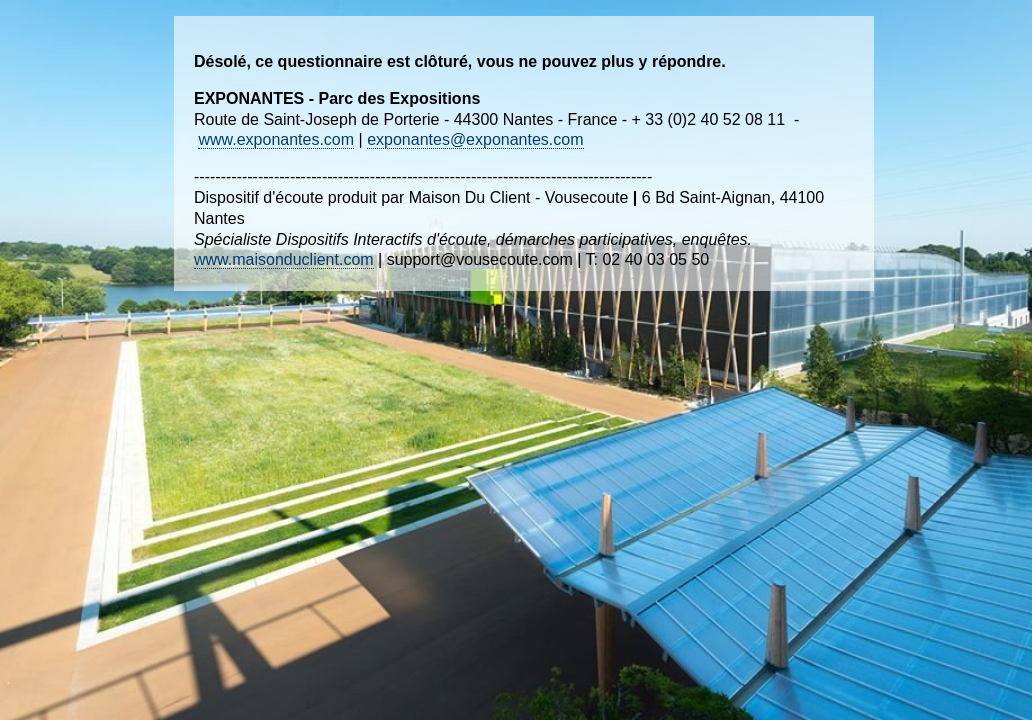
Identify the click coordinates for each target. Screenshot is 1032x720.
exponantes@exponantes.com (475, 139)
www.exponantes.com (276, 139)
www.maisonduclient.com (284, 259)
